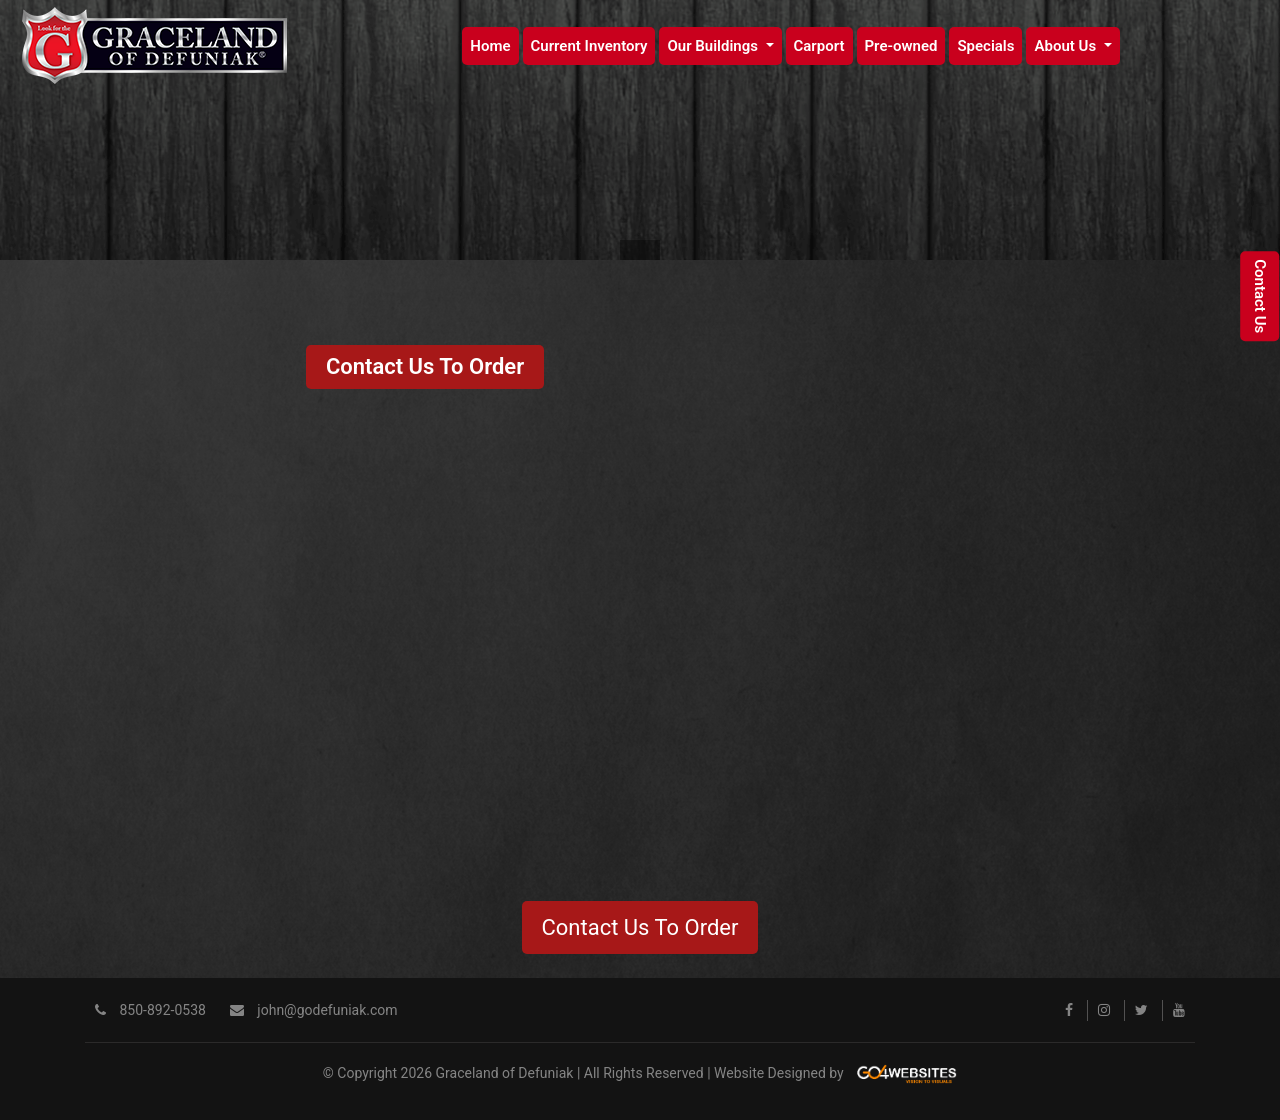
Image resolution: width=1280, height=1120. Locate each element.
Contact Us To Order (425, 366)
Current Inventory (589, 46)
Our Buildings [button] (714, 46)
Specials (985, 46)
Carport (819, 46)
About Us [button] (1066, 46)
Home (490, 46)
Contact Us (1260, 296)
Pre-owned (901, 46)
